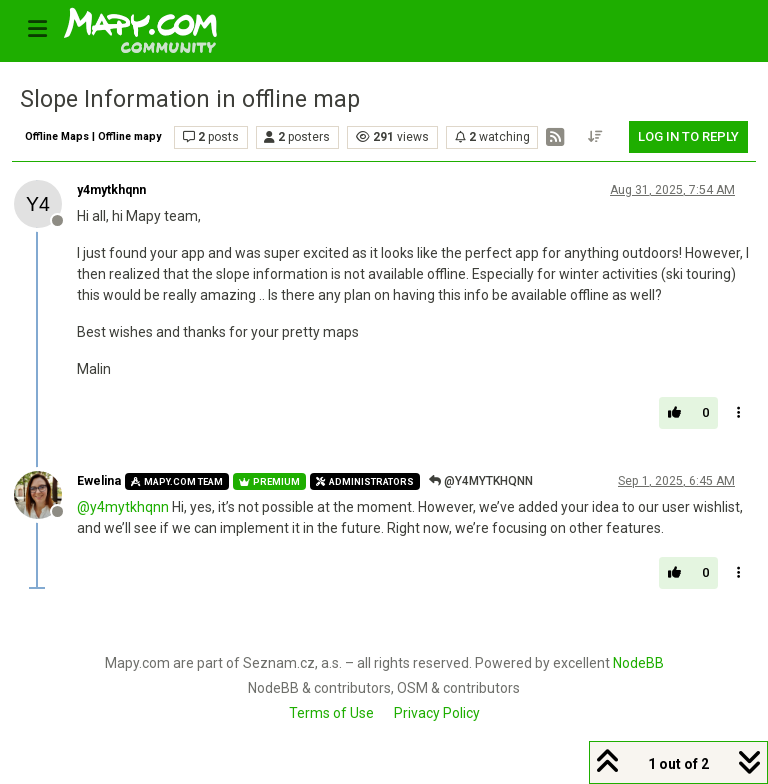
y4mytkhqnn (111, 190)
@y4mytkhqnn (481, 481)
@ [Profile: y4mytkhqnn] (123, 507)
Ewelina (99, 481)
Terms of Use (331, 713)
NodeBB (638, 663)
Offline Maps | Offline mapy (93, 136)
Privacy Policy (437, 713)
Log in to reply (688, 136)
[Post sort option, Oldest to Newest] (596, 137)
